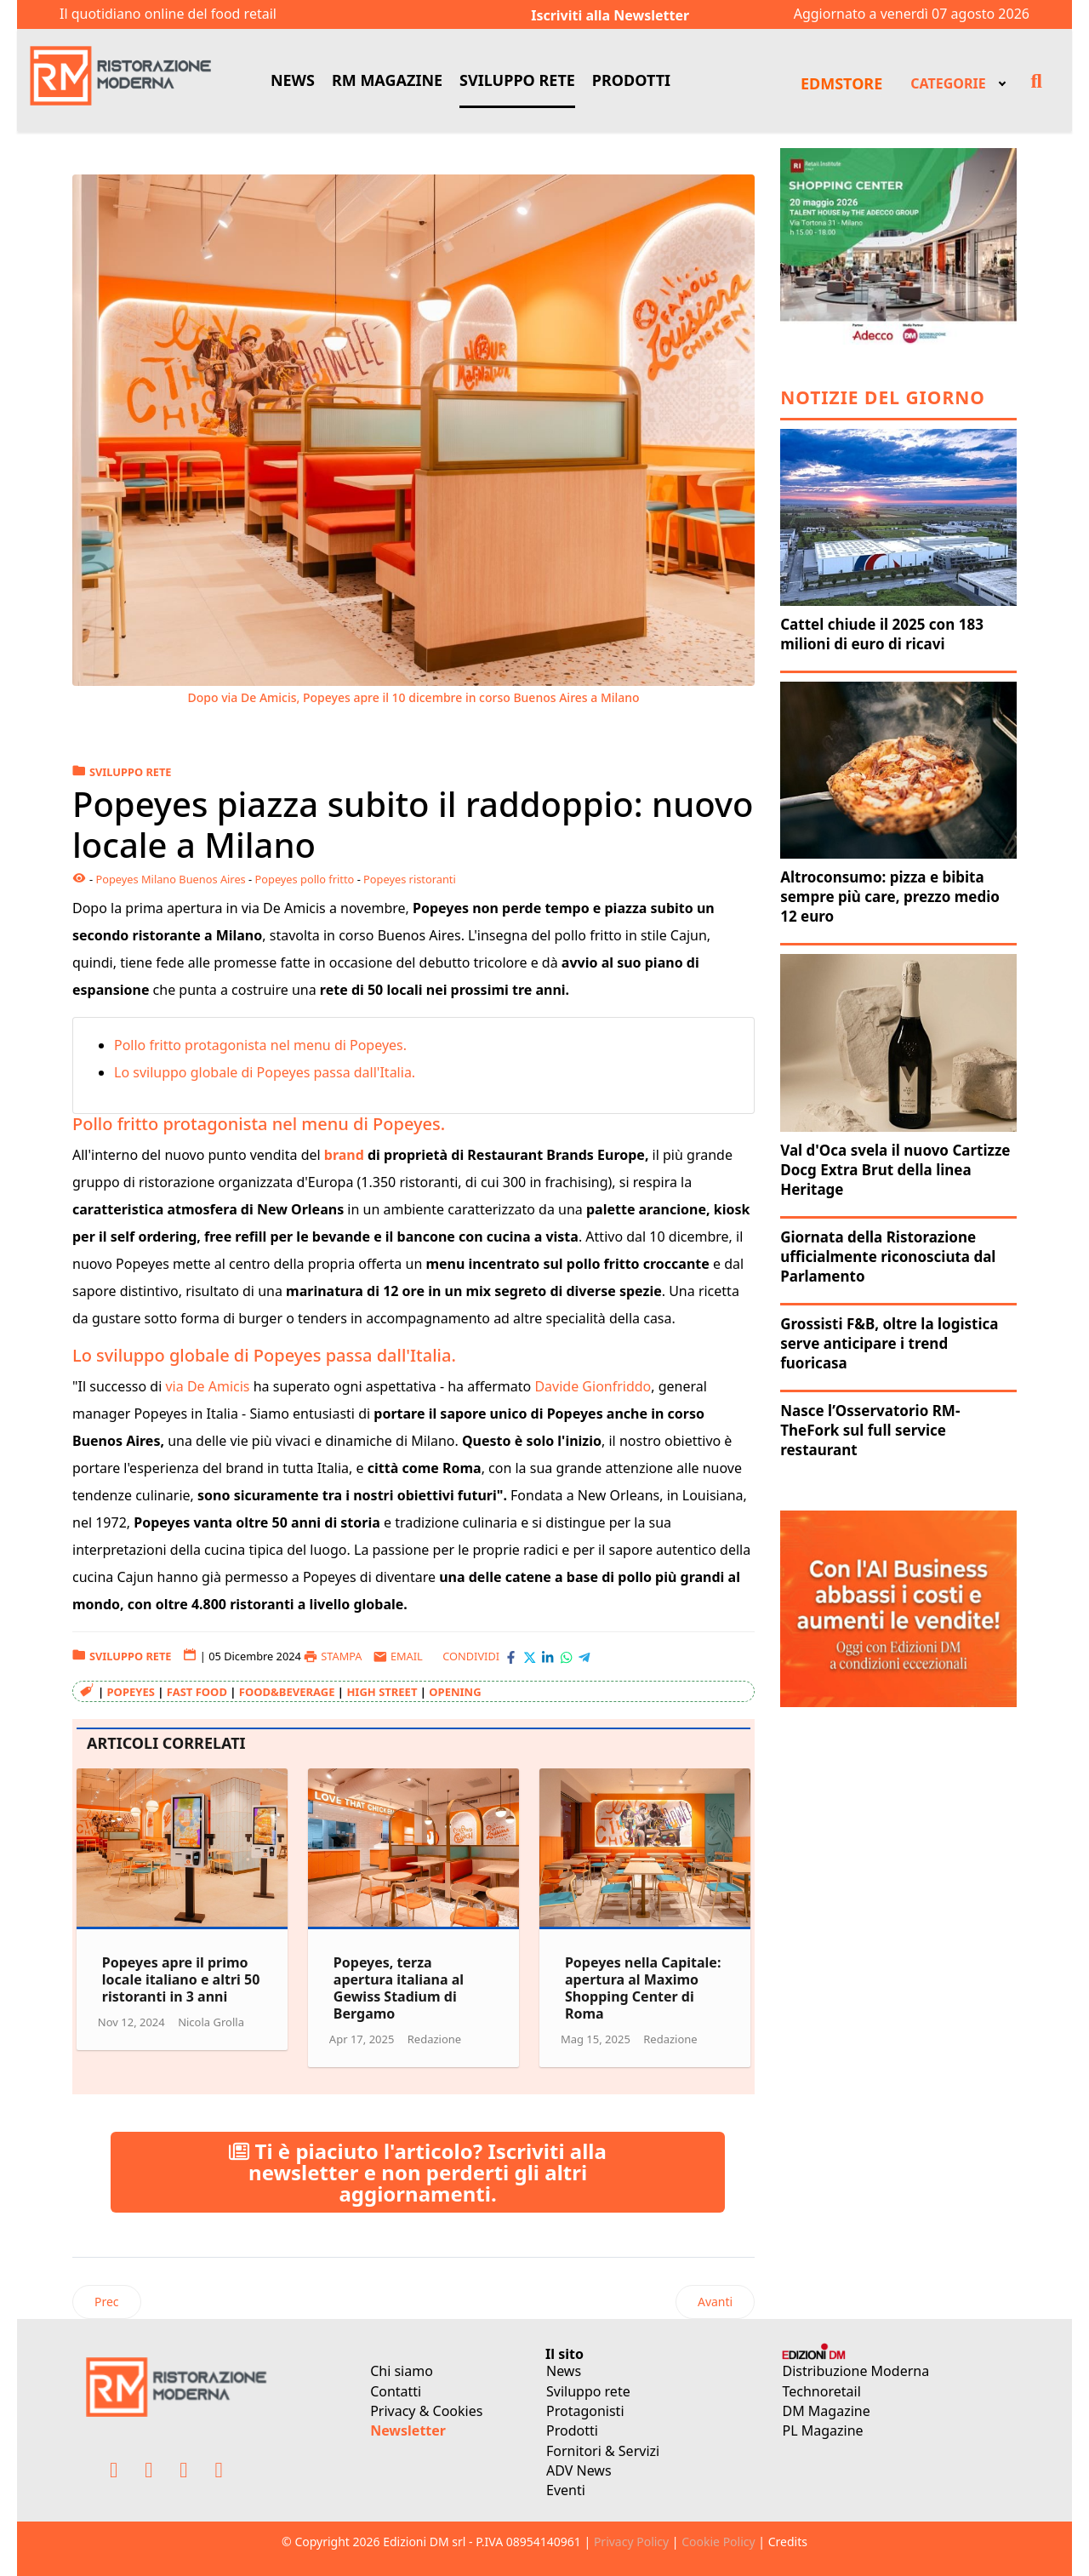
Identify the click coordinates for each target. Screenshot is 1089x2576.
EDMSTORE (841, 83)
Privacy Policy (631, 2541)
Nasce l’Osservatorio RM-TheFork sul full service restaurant (870, 1430)
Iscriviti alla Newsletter (610, 15)
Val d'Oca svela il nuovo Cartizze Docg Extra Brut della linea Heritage (895, 1169)
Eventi (565, 2490)
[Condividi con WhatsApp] (566, 1657)
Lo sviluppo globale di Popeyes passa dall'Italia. (266, 1072)
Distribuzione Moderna (856, 2371)
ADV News (579, 2470)
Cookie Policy (718, 2541)
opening (455, 1691)
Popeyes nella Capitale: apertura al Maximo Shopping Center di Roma (643, 1988)
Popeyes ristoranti (409, 879)
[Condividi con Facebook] (511, 1657)
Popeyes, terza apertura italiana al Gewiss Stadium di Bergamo (399, 1988)
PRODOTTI (631, 80)
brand (346, 1154)
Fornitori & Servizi (602, 2451)
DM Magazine (826, 2411)
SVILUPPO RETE (517, 80)
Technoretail (822, 2391)
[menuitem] (956, 81)
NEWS (293, 80)
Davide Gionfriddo (592, 1386)
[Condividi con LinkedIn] (547, 1657)
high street (381, 1691)
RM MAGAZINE (387, 80)
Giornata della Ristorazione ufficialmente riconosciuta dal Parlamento (887, 1256)
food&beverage (287, 1691)
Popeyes (131, 1691)
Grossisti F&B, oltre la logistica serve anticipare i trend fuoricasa (889, 1343)
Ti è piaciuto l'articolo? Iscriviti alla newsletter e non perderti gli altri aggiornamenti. (418, 2172)
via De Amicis (209, 1386)
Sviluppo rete (588, 2391)
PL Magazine (823, 2430)
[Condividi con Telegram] (584, 1657)
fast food (197, 1691)
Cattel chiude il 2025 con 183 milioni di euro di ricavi (882, 634)
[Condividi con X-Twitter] (529, 1657)
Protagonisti (585, 2411)
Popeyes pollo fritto (305, 879)
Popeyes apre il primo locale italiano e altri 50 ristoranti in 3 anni (181, 1979)
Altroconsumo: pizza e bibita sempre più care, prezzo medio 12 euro (890, 896)
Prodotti (572, 2430)
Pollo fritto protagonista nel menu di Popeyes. (262, 1045)
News (563, 2371)
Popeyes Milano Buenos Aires (170, 879)
